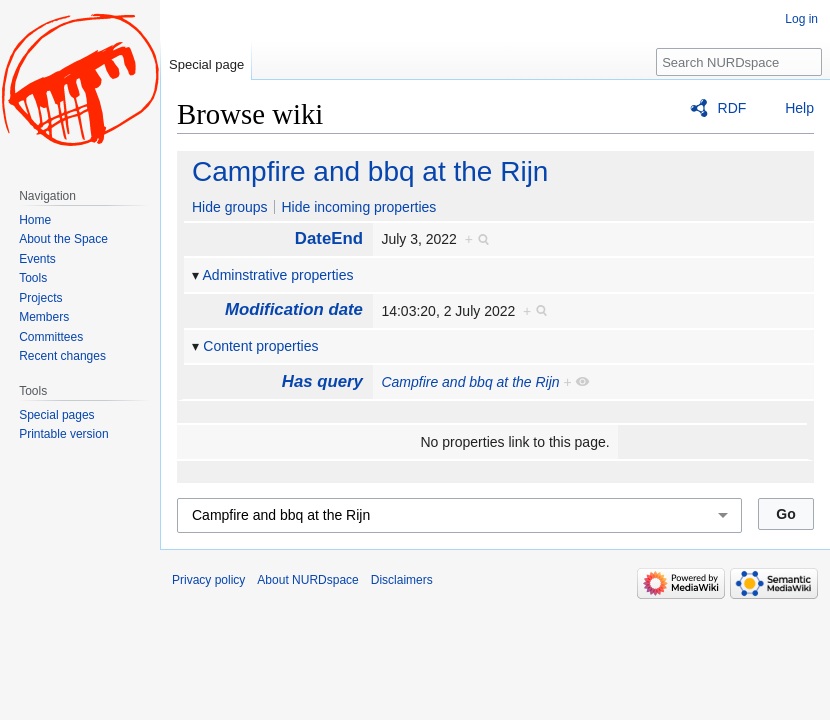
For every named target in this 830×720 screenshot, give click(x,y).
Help (799, 108)
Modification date (294, 309)
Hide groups (230, 207)
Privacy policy (208, 580)
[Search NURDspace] (739, 62)
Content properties (260, 346)
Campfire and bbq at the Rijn (370, 171)
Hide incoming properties (358, 207)
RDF (732, 108)
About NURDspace (307, 580)
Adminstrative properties (278, 275)
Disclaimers (402, 580)
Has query (322, 381)
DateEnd (329, 238)
